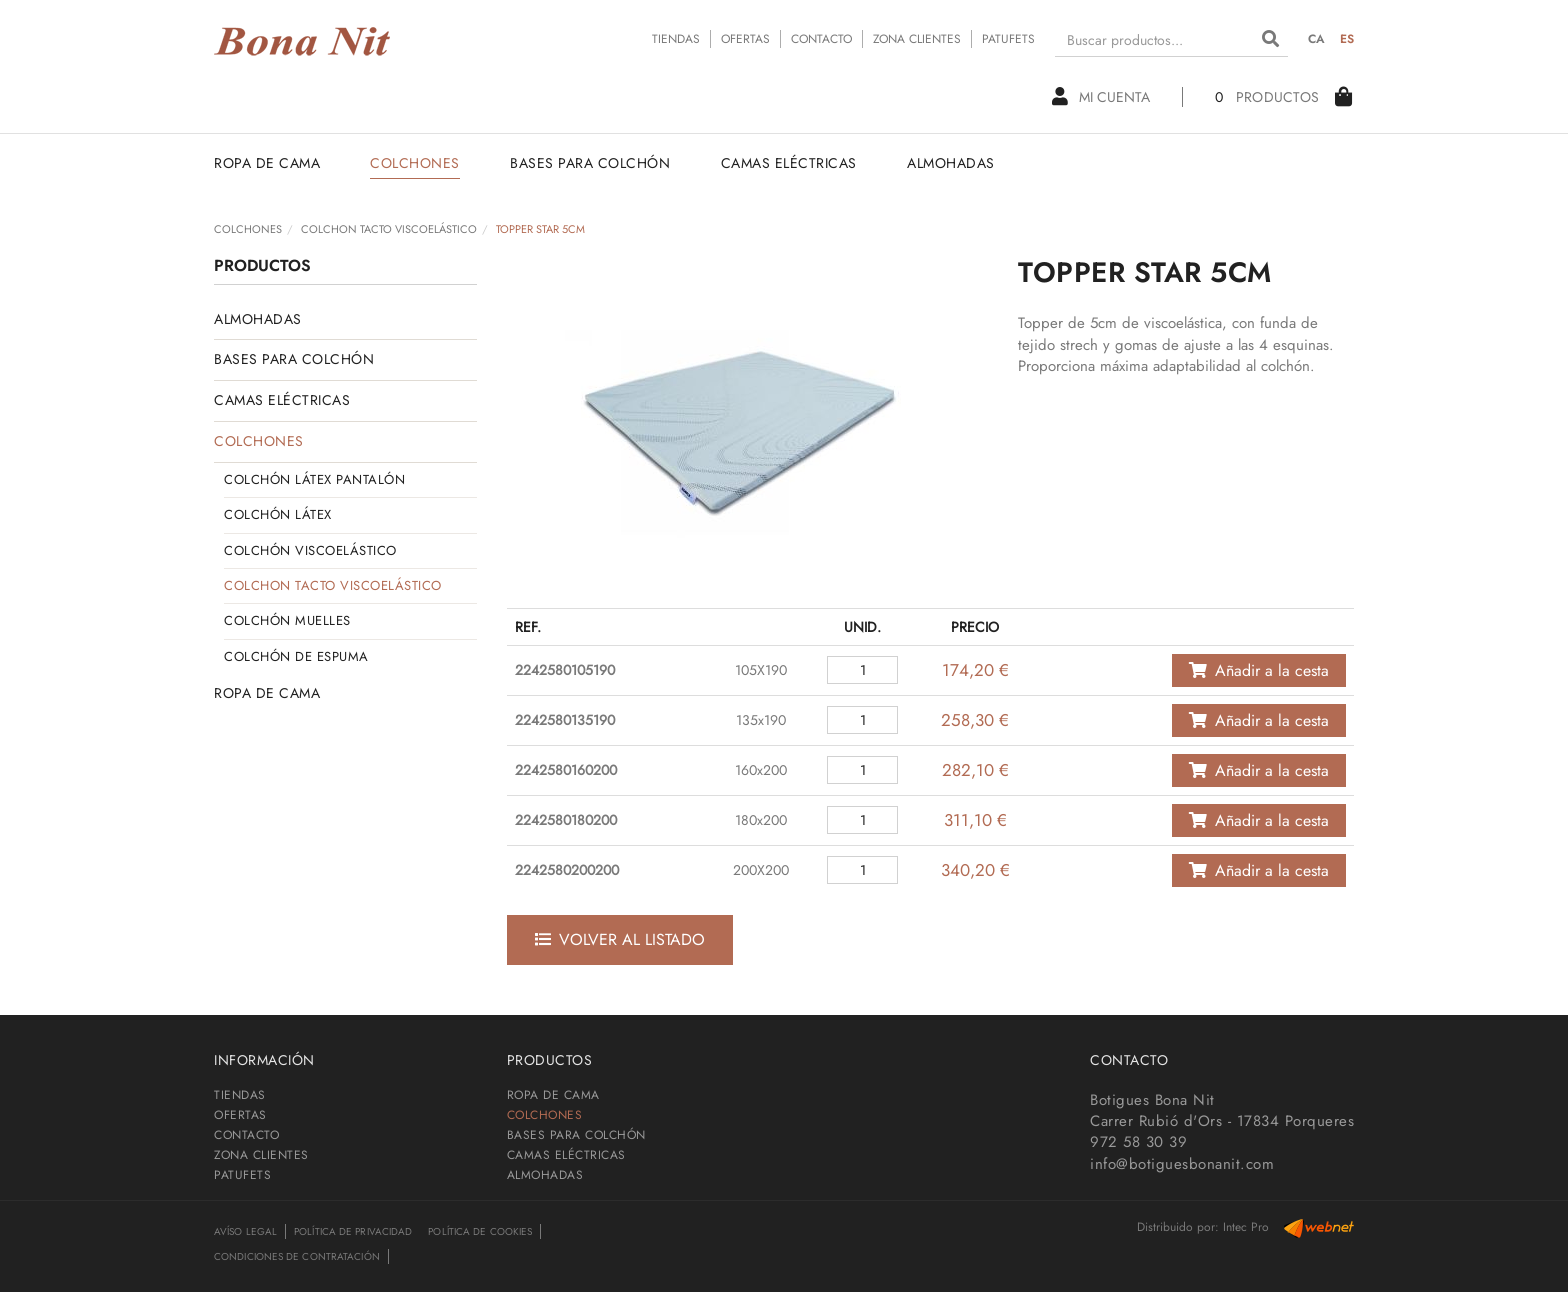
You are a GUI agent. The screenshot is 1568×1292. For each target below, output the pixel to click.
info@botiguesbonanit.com (1182, 1164)
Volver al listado (620, 939)
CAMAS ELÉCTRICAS (282, 400)
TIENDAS (676, 39)
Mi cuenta (1101, 97)
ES (1347, 39)
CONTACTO (821, 39)
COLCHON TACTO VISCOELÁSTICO (389, 229)
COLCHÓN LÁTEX (278, 514)
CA (1317, 39)
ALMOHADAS (258, 319)
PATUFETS (1008, 39)
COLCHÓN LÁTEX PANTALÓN (314, 479)
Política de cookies (480, 1231)
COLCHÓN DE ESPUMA (296, 656)
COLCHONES (248, 229)
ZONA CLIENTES (917, 39)
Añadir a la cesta (1259, 670)
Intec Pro (1246, 1227)
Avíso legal (245, 1231)
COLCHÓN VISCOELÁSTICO (310, 550)
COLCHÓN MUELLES (287, 620)
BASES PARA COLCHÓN (294, 359)
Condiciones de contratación (297, 1256)
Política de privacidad (353, 1231)
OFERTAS (745, 39)
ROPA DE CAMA (267, 693)
